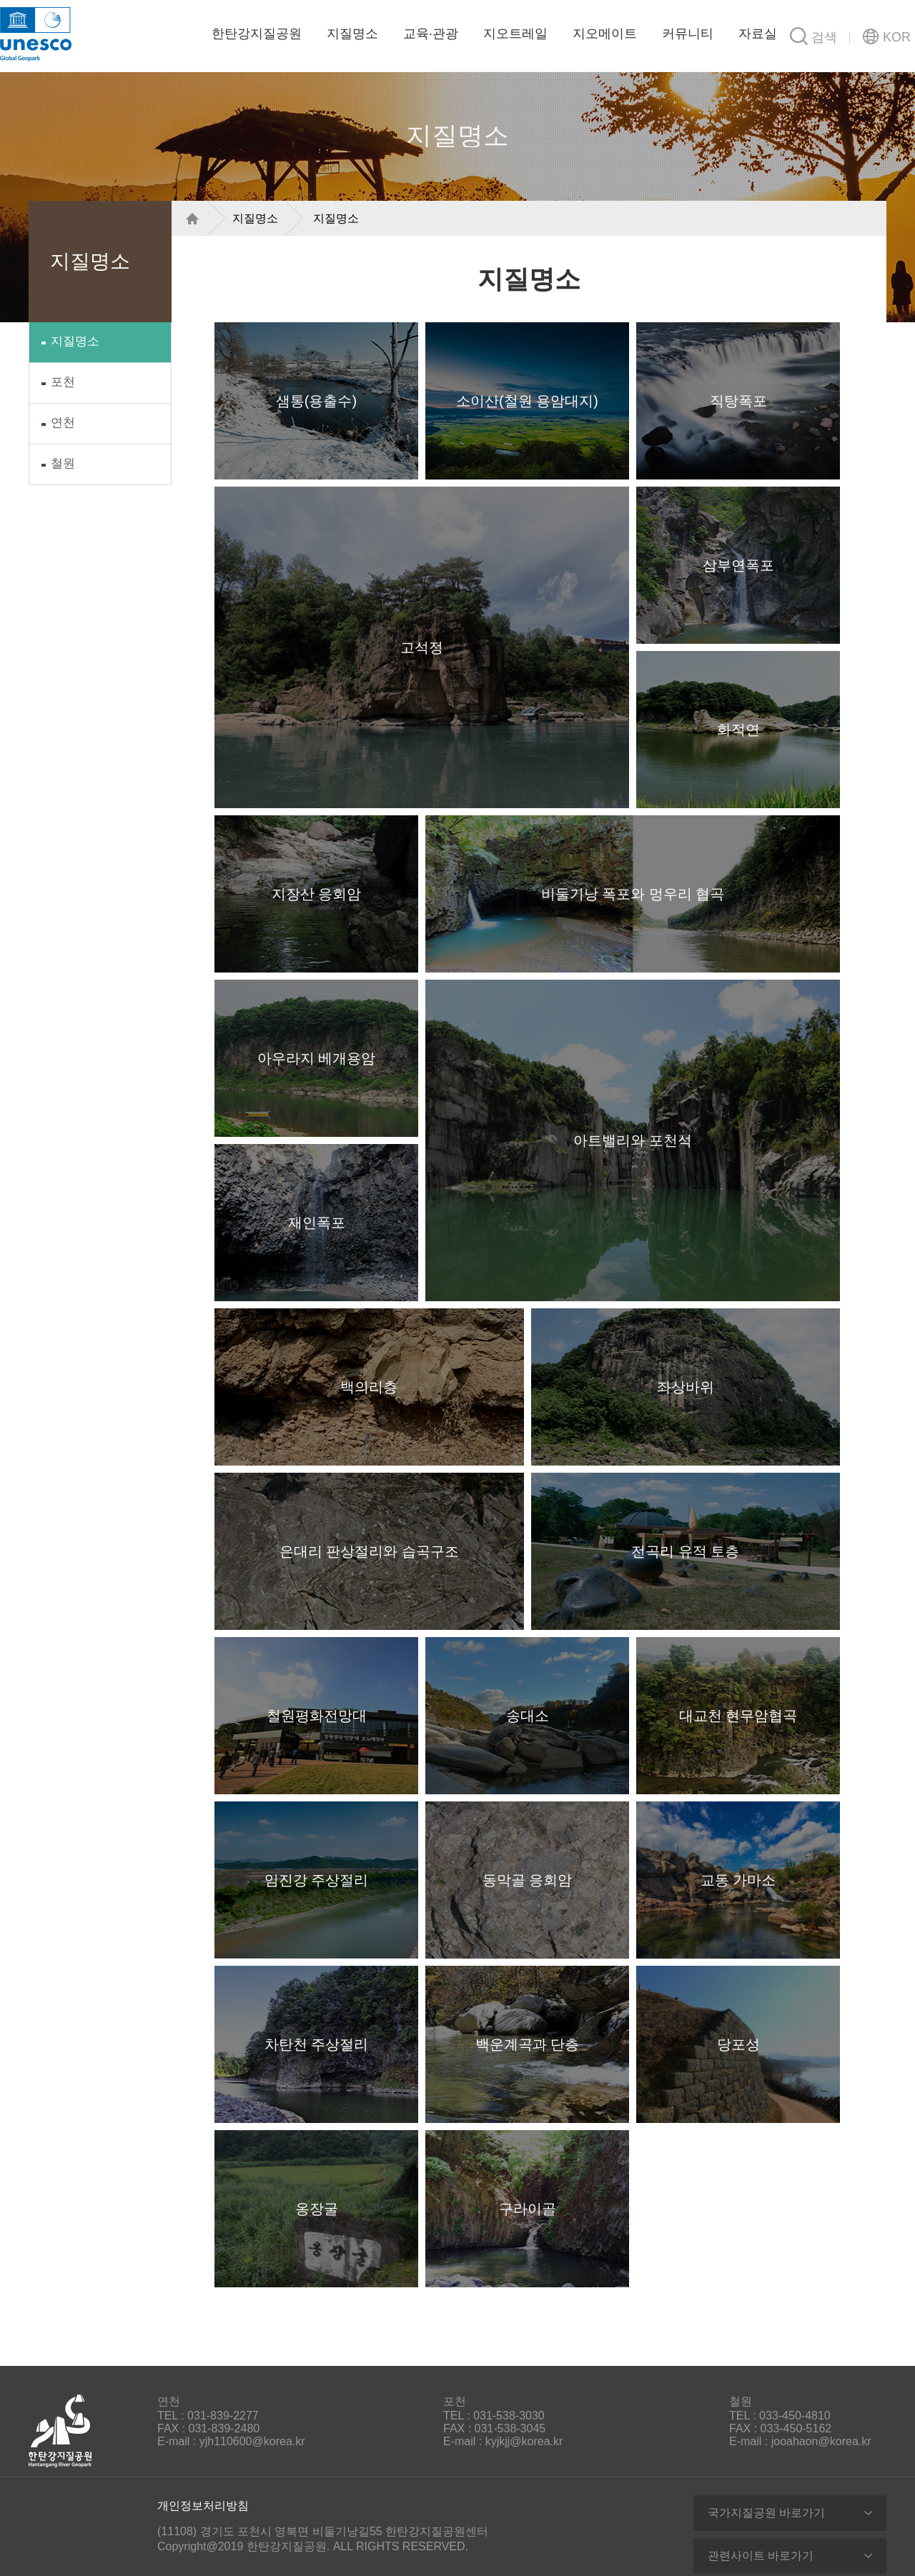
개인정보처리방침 (203, 2506)
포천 (63, 382)
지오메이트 (605, 33)
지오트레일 (515, 33)
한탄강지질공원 (137, 32)
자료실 (757, 33)
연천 (63, 422)
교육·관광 (430, 33)
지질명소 (352, 33)
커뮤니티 (687, 33)
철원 (63, 463)
